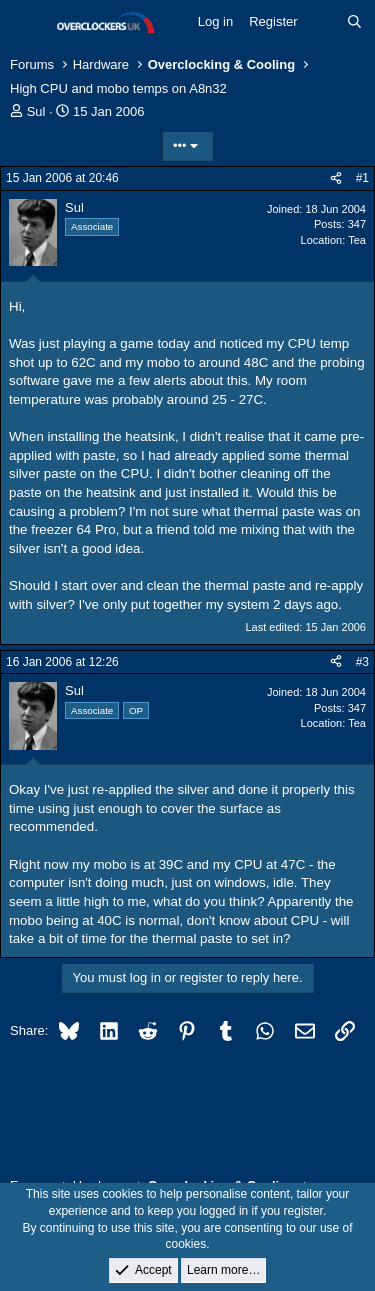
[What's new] (322, 22)
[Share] (336, 178)
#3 (362, 662)
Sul (36, 111)
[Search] (354, 22)
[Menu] (27, 23)
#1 (362, 178)
